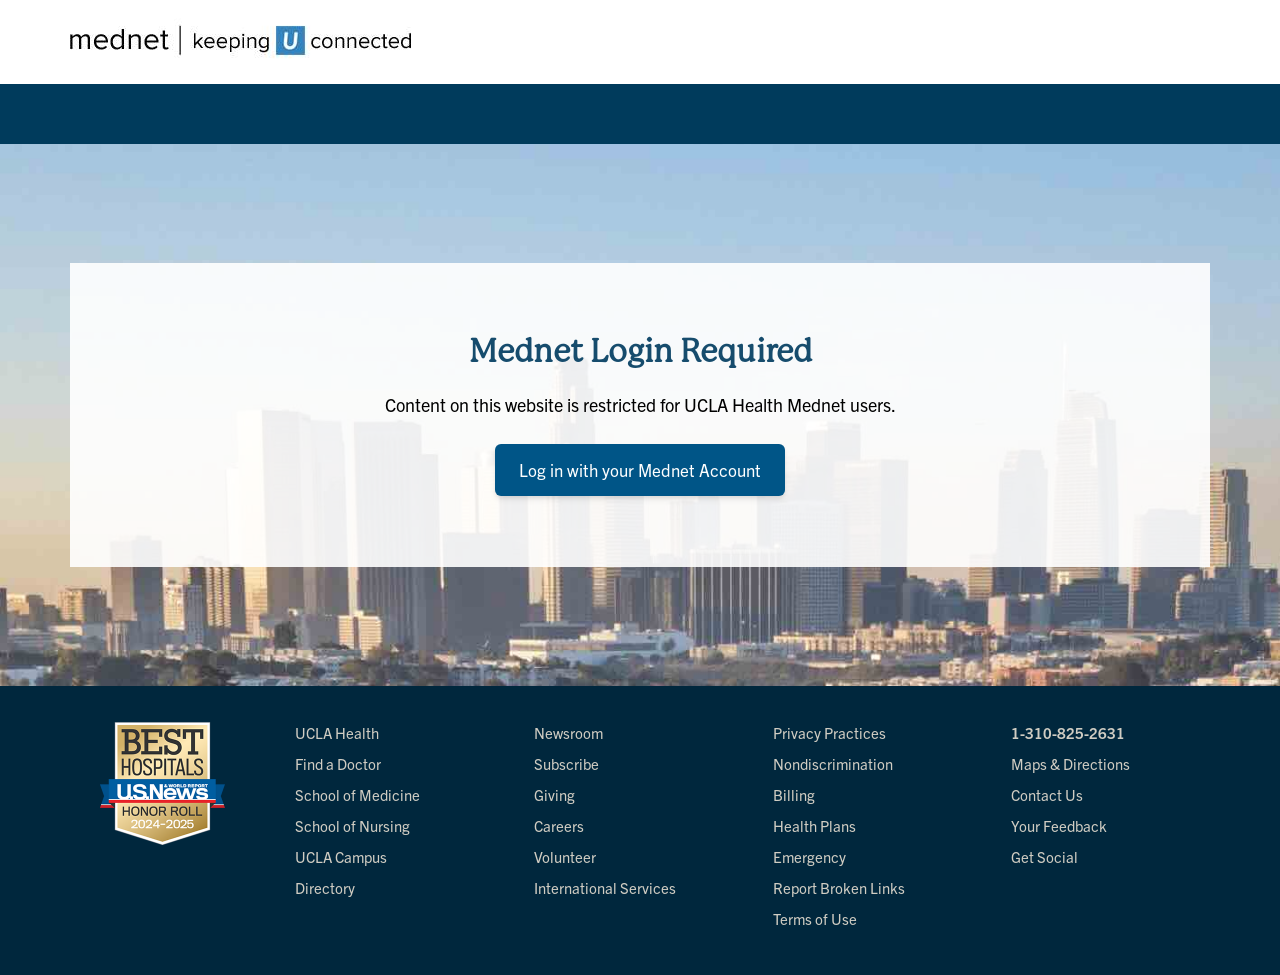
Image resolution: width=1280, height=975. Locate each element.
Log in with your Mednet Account (640, 469)
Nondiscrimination (833, 763)
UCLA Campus (341, 856)
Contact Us (1047, 794)
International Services (605, 887)
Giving (554, 794)
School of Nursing (352, 825)
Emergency (809, 856)
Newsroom (568, 732)
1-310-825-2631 (1068, 732)
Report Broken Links (839, 887)
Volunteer (565, 856)
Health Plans (814, 825)
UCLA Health (337, 732)
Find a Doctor (338, 763)
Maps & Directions (1070, 763)
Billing (794, 794)
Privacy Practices (829, 732)
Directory (325, 887)
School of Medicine (357, 794)
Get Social (1044, 856)
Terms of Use (815, 918)
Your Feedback (1059, 825)
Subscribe (566, 763)
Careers (559, 825)
